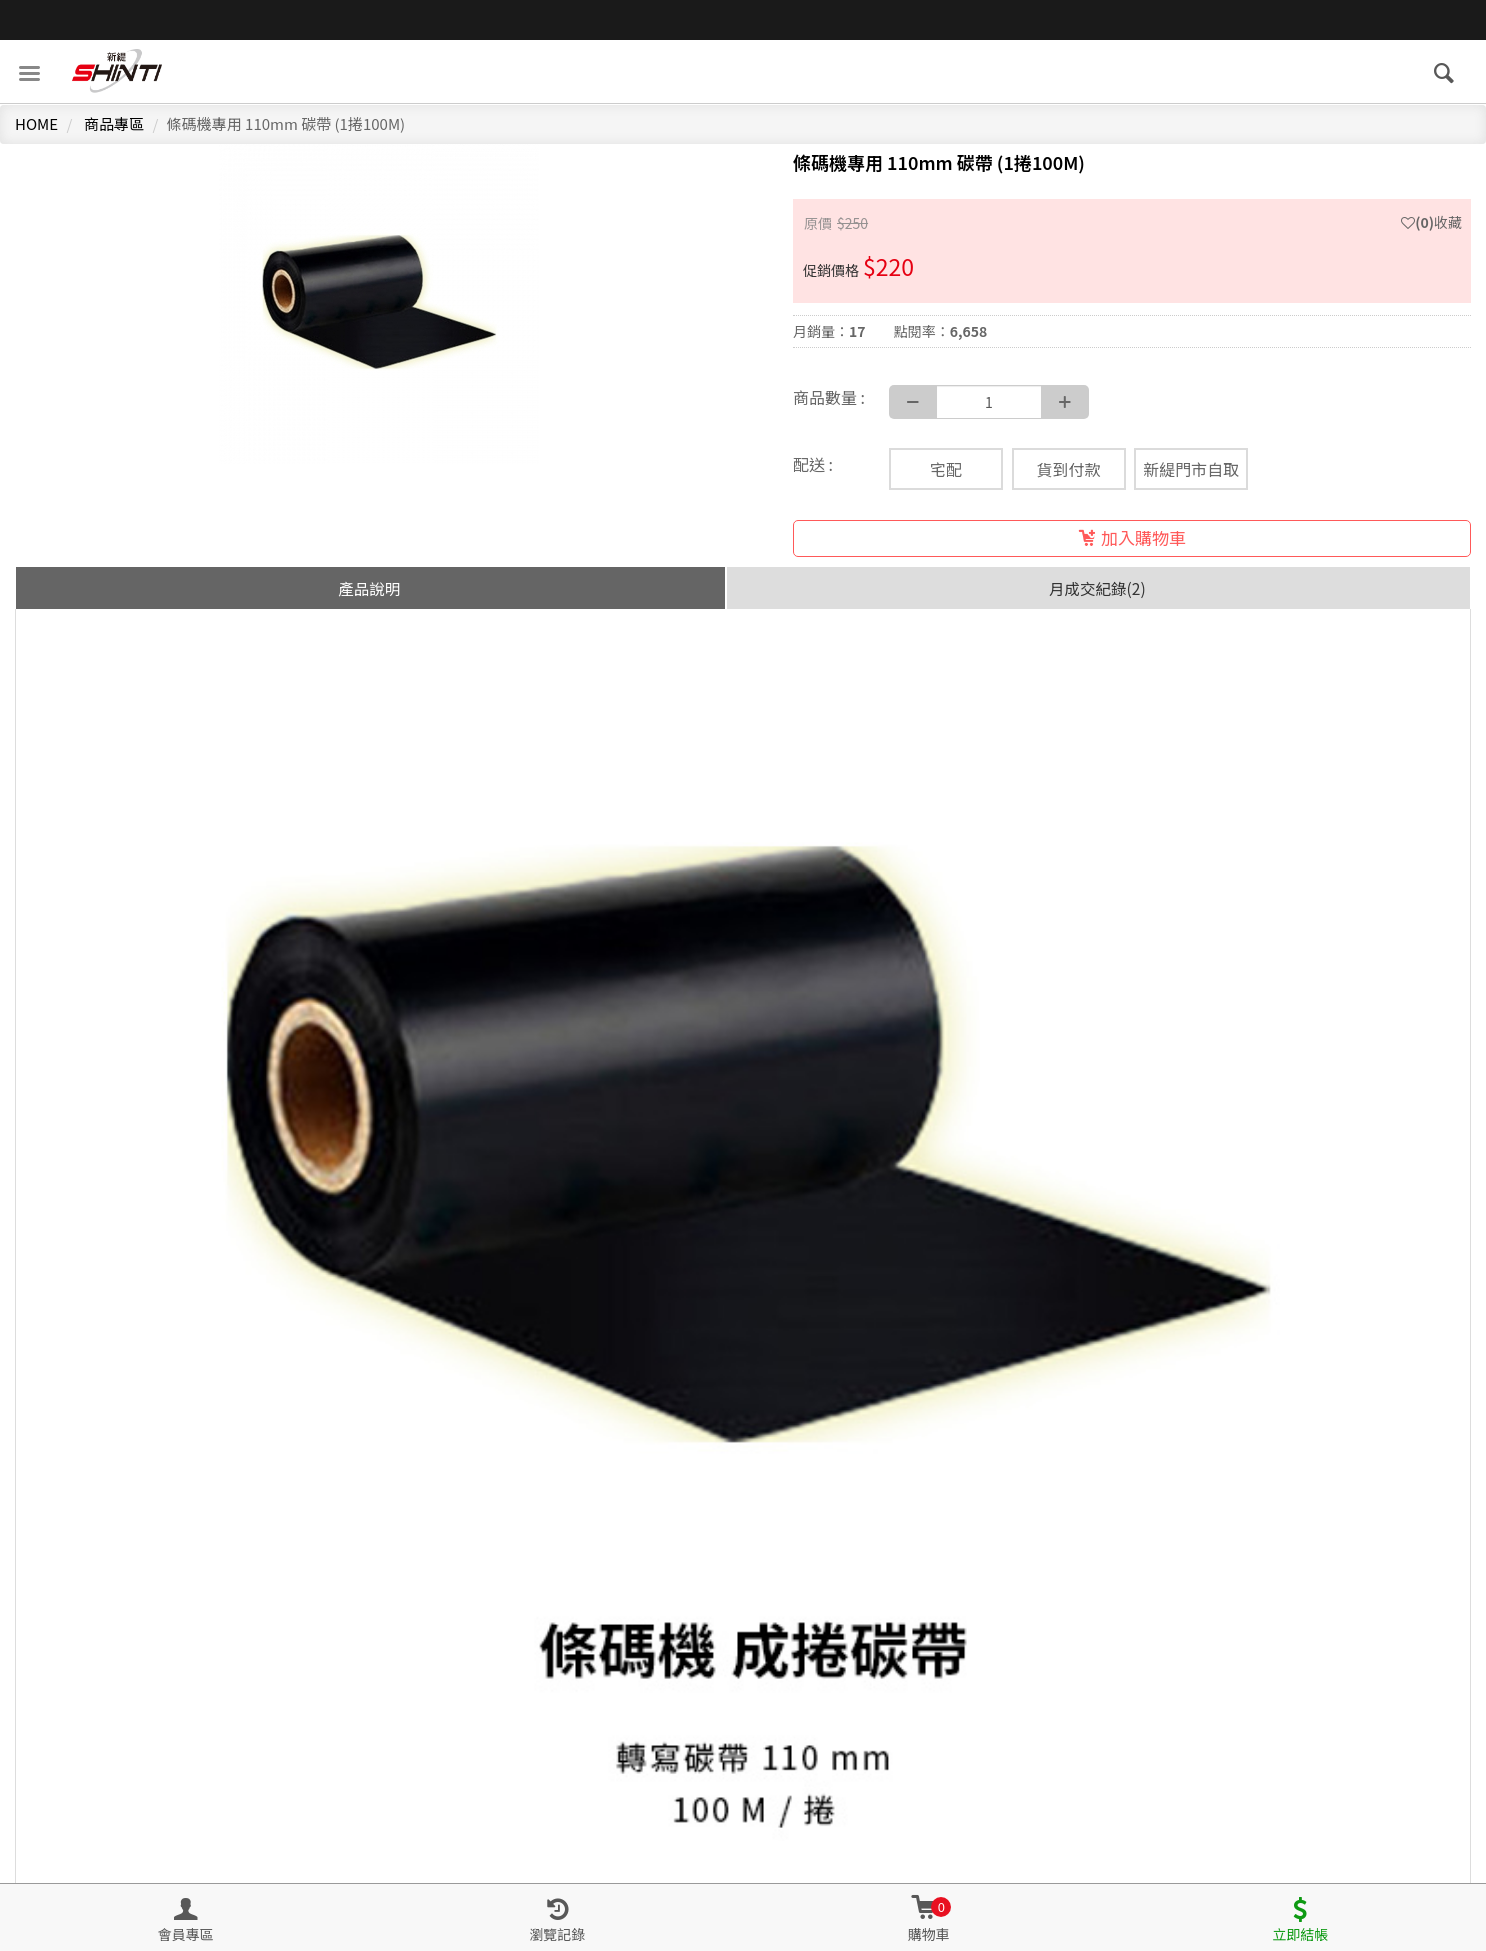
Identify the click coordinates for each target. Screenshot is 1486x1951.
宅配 (946, 469)
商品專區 (114, 123)
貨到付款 (1069, 469)
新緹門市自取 (1191, 469)
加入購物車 (1132, 537)
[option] (379, 304)
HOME (36, 123)
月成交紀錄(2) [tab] (1097, 588)
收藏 (1431, 222)
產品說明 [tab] (369, 588)
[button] (929, 1918)
